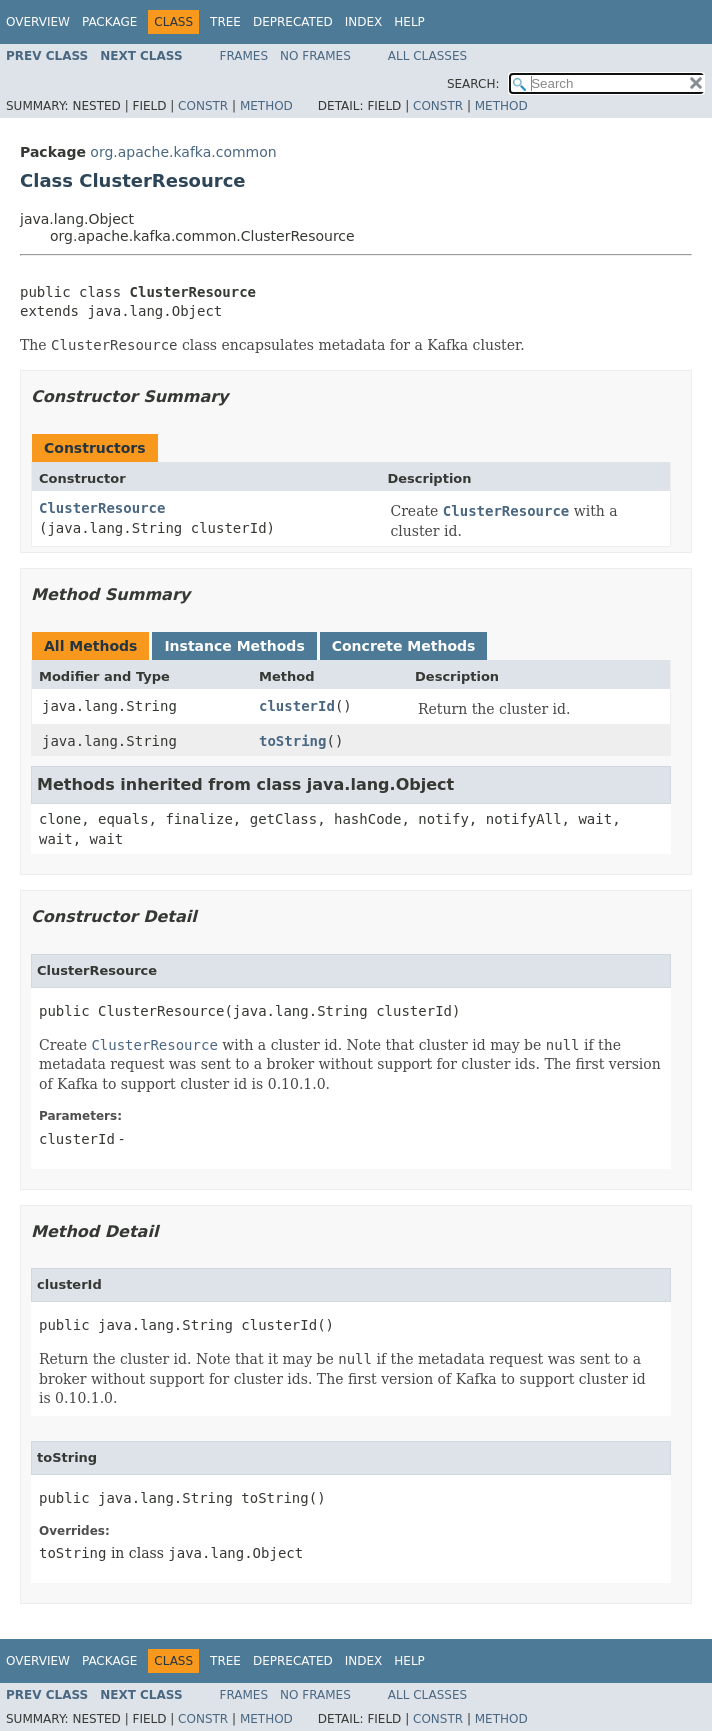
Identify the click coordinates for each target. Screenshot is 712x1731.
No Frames (315, 56)
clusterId (297, 706)
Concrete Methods (404, 646)
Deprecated (293, 22)
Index (364, 22)
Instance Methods (234, 646)
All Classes (427, 56)
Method (266, 106)
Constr (203, 106)
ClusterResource (102, 508)
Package (109, 22)
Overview (38, 22)
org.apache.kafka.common (183, 152)
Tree (225, 22)
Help (409, 22)
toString (292, 741)
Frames (244, 56)
